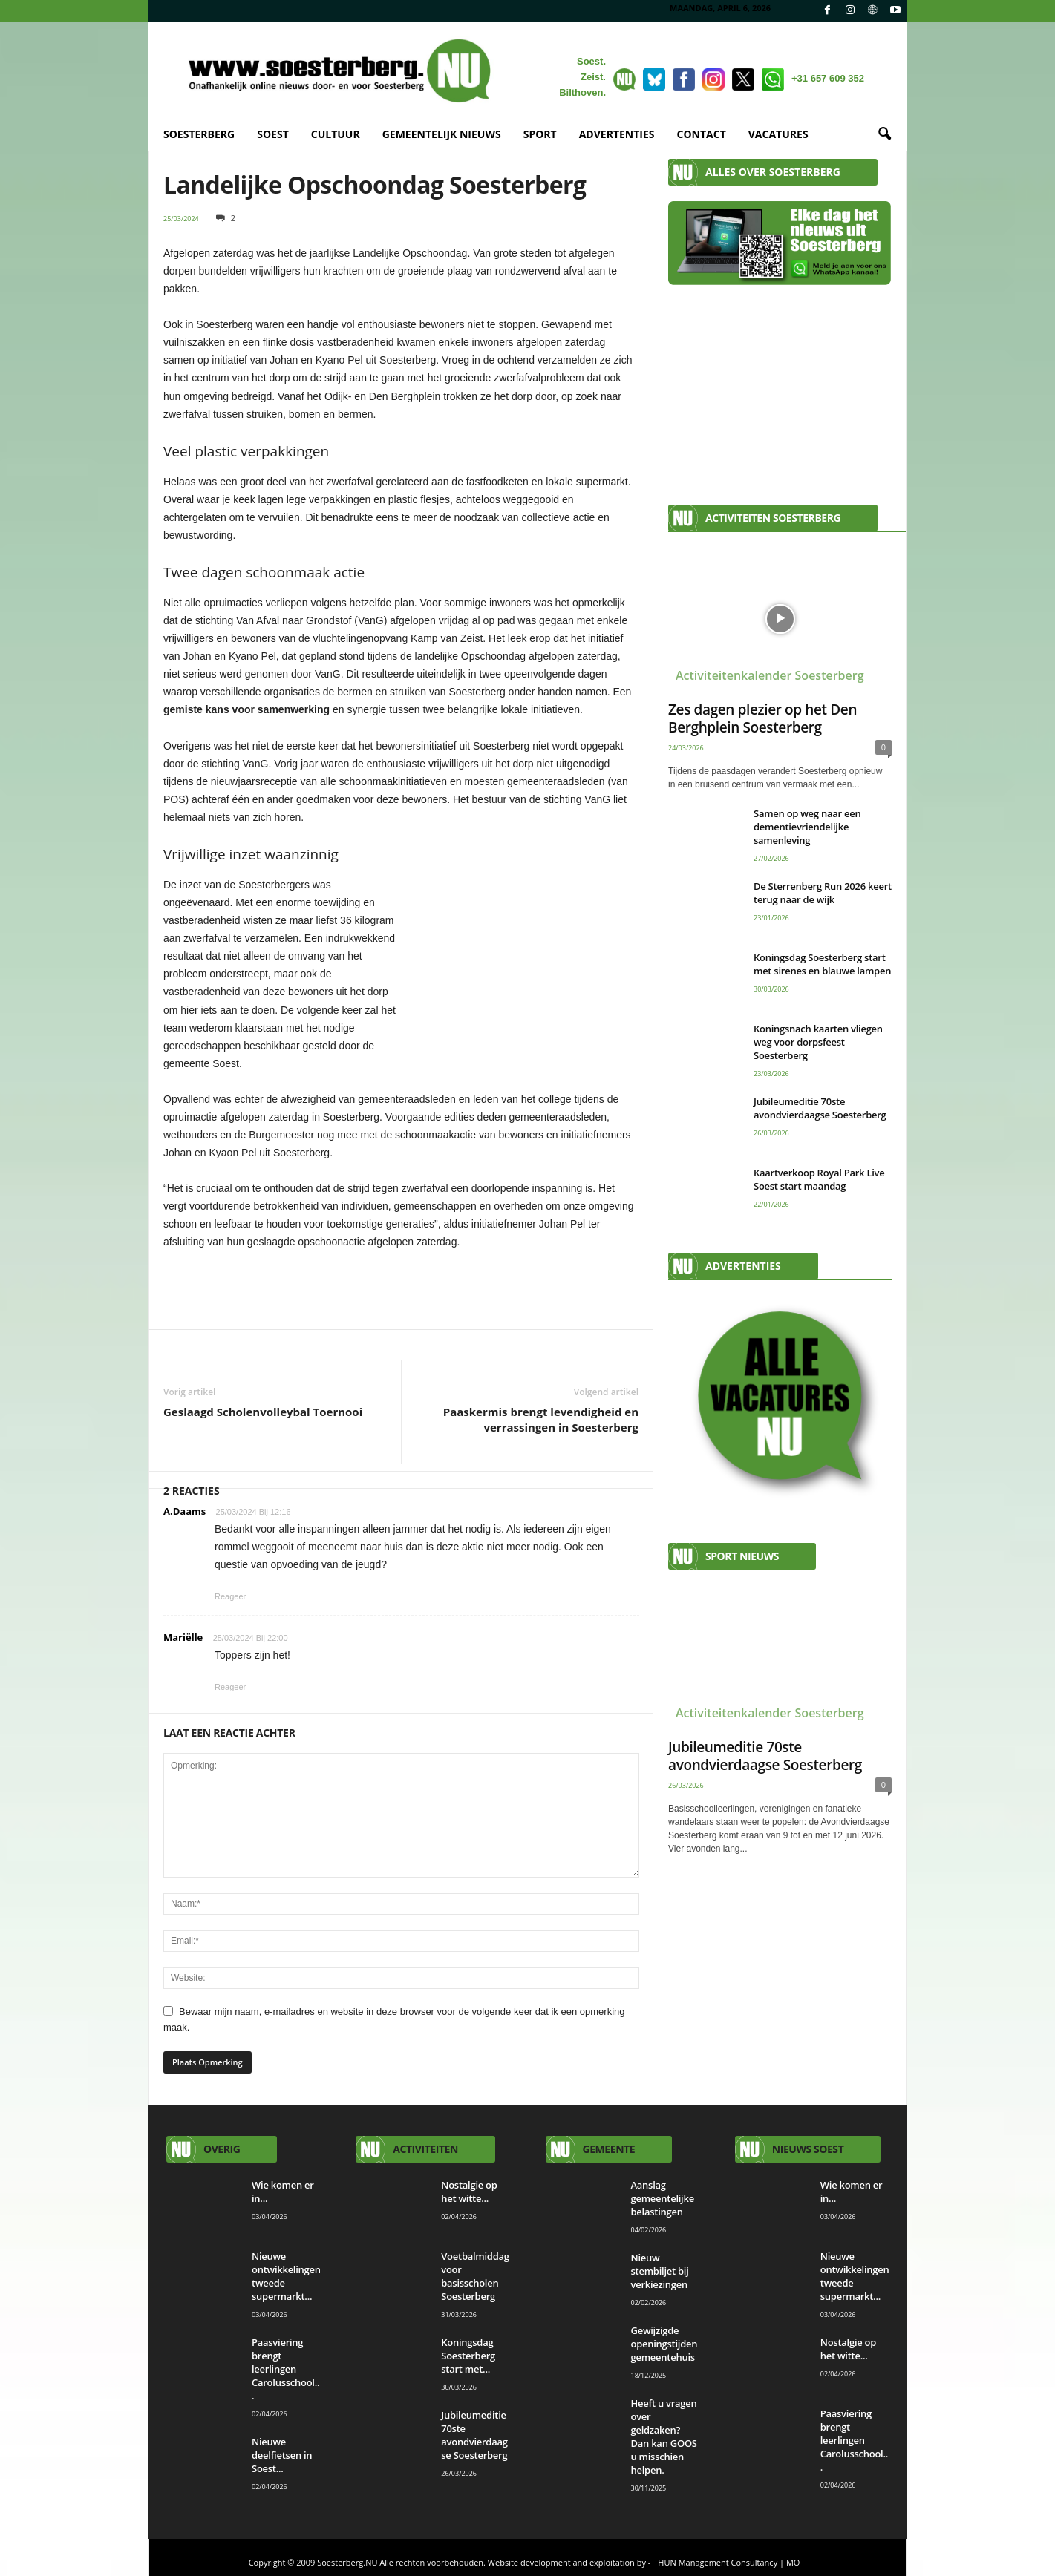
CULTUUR (335, 134)
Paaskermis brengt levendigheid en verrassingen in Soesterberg (540, 1419)
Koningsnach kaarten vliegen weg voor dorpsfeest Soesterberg (818, 1042)
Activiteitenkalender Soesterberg (770, 675)
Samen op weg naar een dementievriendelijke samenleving (807, 827)
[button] (884, 134)
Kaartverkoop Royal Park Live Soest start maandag (819, 1179)
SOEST (273, 134)
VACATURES (778, 134)
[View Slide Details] (401, 1287)
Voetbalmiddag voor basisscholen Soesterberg (475, 2276)
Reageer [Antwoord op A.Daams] (230, 1596)
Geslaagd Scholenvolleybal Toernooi (262, 1411)
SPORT (540, 134)
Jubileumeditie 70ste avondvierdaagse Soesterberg (820, 1108)
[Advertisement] (780, 387)
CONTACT (701, 134)
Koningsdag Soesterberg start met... (468, 2356)
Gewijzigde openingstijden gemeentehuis (665, 2344)
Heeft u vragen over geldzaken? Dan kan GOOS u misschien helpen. (664, 2436)
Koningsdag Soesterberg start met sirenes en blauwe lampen (822, 964)
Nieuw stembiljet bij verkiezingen (660, 2271)
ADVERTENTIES (617, 134)
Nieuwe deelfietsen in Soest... (282, 2455)
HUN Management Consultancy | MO (729, 2562)
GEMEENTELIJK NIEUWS (441, 134)
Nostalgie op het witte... (469, 2191)
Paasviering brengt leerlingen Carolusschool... (285, 2369)
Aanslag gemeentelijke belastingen (662, 2198)
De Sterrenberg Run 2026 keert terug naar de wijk (823, 892)
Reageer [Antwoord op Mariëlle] (230, 1686)
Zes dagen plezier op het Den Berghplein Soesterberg (762, 718)
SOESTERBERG (199, 134)
